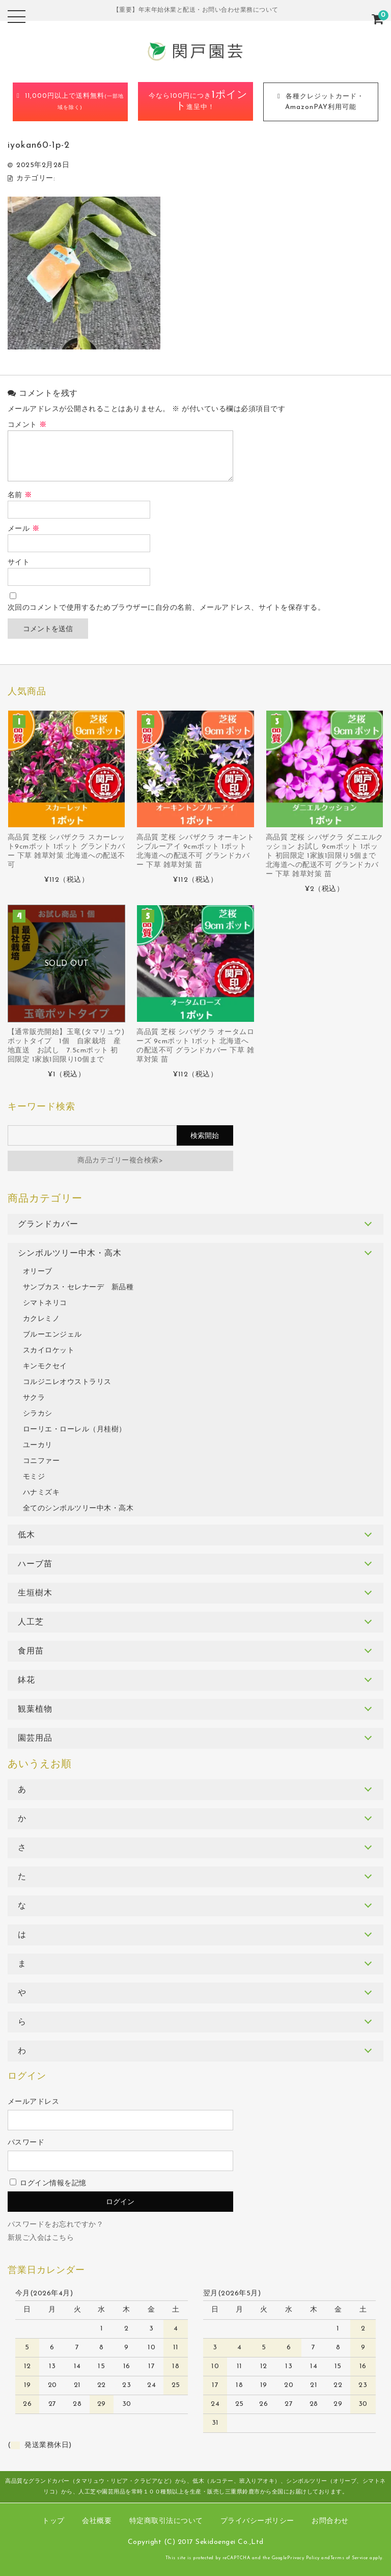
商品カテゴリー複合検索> (120, 1160)
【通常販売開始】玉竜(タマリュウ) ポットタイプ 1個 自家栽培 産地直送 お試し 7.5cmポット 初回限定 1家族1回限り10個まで (66, 1046)
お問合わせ (330, 2521)
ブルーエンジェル (52, 1335)
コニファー (41, 1461)
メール (24, 529)
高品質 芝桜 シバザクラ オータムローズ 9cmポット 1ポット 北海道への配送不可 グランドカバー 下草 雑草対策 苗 (195, 1046)
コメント (27, 425)
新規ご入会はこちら (41, 2238)
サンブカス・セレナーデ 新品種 (78, 1287)
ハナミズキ (41, 1493)
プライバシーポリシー (257, 2521)
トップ (53, 2521)
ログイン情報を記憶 (48, 2183)
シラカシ (37, 1414)
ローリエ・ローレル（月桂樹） (74, 1429)
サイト (19, 562)
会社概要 (96, 2521)
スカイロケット (49, 1350)
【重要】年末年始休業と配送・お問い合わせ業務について (195, 10)
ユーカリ (37, 1445)
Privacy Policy (303, 2558)
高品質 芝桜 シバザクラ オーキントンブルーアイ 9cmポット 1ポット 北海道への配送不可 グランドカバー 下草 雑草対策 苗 (195, 851)
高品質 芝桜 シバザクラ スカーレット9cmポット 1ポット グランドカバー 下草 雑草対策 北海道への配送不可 (66, 851)
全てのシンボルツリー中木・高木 (78, 1508)
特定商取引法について (166, 2521)
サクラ (34, 1398)
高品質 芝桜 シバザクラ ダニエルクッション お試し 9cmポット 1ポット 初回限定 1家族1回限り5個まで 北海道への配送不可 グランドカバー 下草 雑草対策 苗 (324, 856)
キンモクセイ (45, 1366)
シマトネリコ (45, 1303)
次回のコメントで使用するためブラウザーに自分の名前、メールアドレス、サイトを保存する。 (166, 608)
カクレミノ (41, 1319)
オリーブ (37, 1272)
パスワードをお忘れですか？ (56, 2225)
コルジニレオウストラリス (67, 1382)
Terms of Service (349, 2558)
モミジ (34, 1477)
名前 (20, 495)
